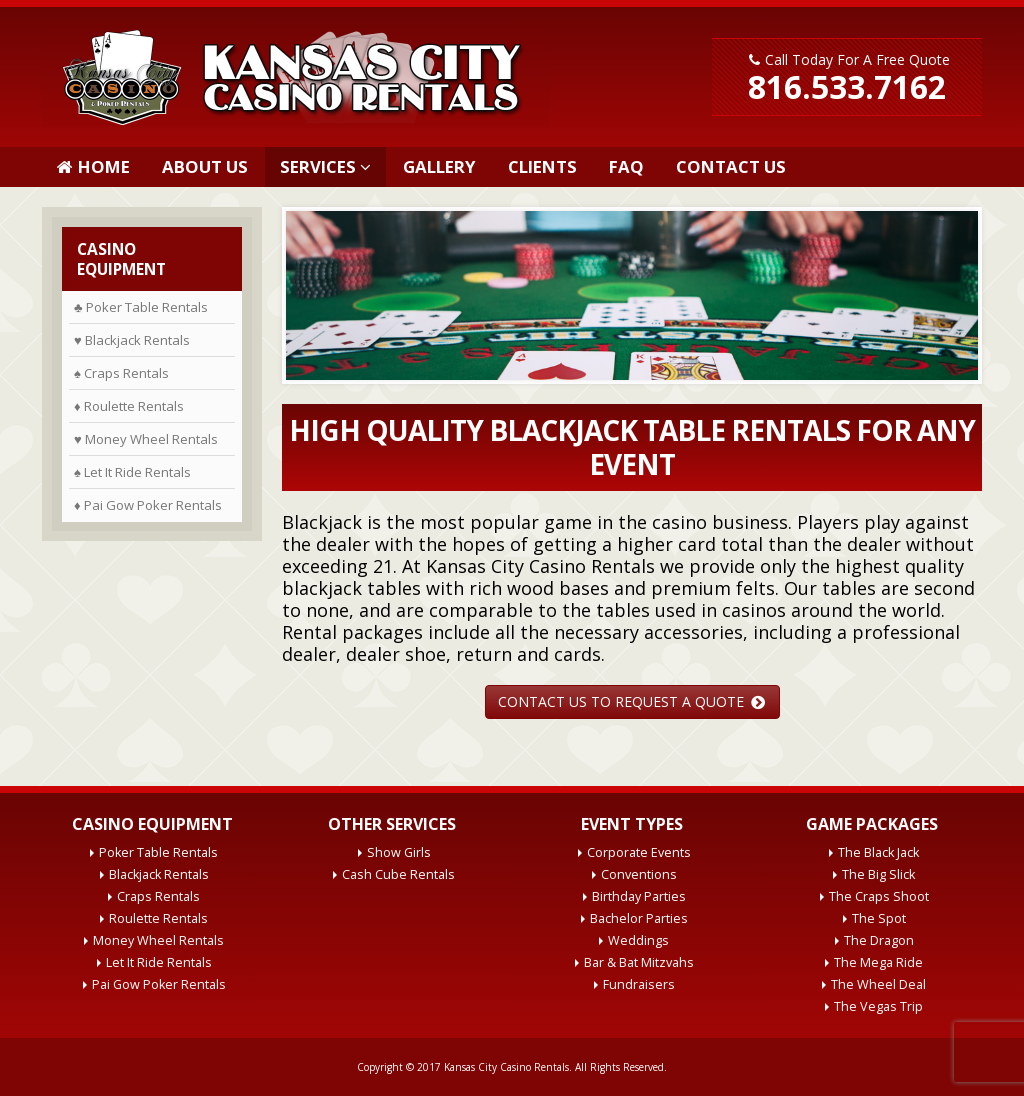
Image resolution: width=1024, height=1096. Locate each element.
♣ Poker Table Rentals (141, 307)
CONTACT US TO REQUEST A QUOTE (631, 701)
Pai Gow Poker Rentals (159, 984)
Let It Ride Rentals (159, 962)
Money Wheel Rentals (158, 940)
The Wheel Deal (878, 984)
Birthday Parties (639, 896)
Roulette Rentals (158, 918)
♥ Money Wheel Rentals (146, 439)
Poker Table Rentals (158, 852)
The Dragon (879, 940)
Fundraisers (639, 984)
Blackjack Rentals (159, 874)
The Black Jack (878, 852)
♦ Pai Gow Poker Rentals (148, 505)
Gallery (439, 166)
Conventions (639, 874)
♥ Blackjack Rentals (132, 340)
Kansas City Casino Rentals (506, 1067)
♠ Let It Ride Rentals (132, 472)
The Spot (879, 918)
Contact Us (731, 166)
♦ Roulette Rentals (129, 406)
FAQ (626, 166)
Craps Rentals (158, 896)
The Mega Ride (878, 962)
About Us (205, 166)
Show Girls (399, 852)
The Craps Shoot (879, 896)
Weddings (638, 940)
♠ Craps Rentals (121, 373)
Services (318, 166)
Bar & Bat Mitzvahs (639, 962)
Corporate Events (639, 852)
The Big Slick (878, 874)
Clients (542, 166)
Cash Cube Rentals (398, 874)
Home (93, 166)
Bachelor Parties (639, 918)
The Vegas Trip (878, 1006)
